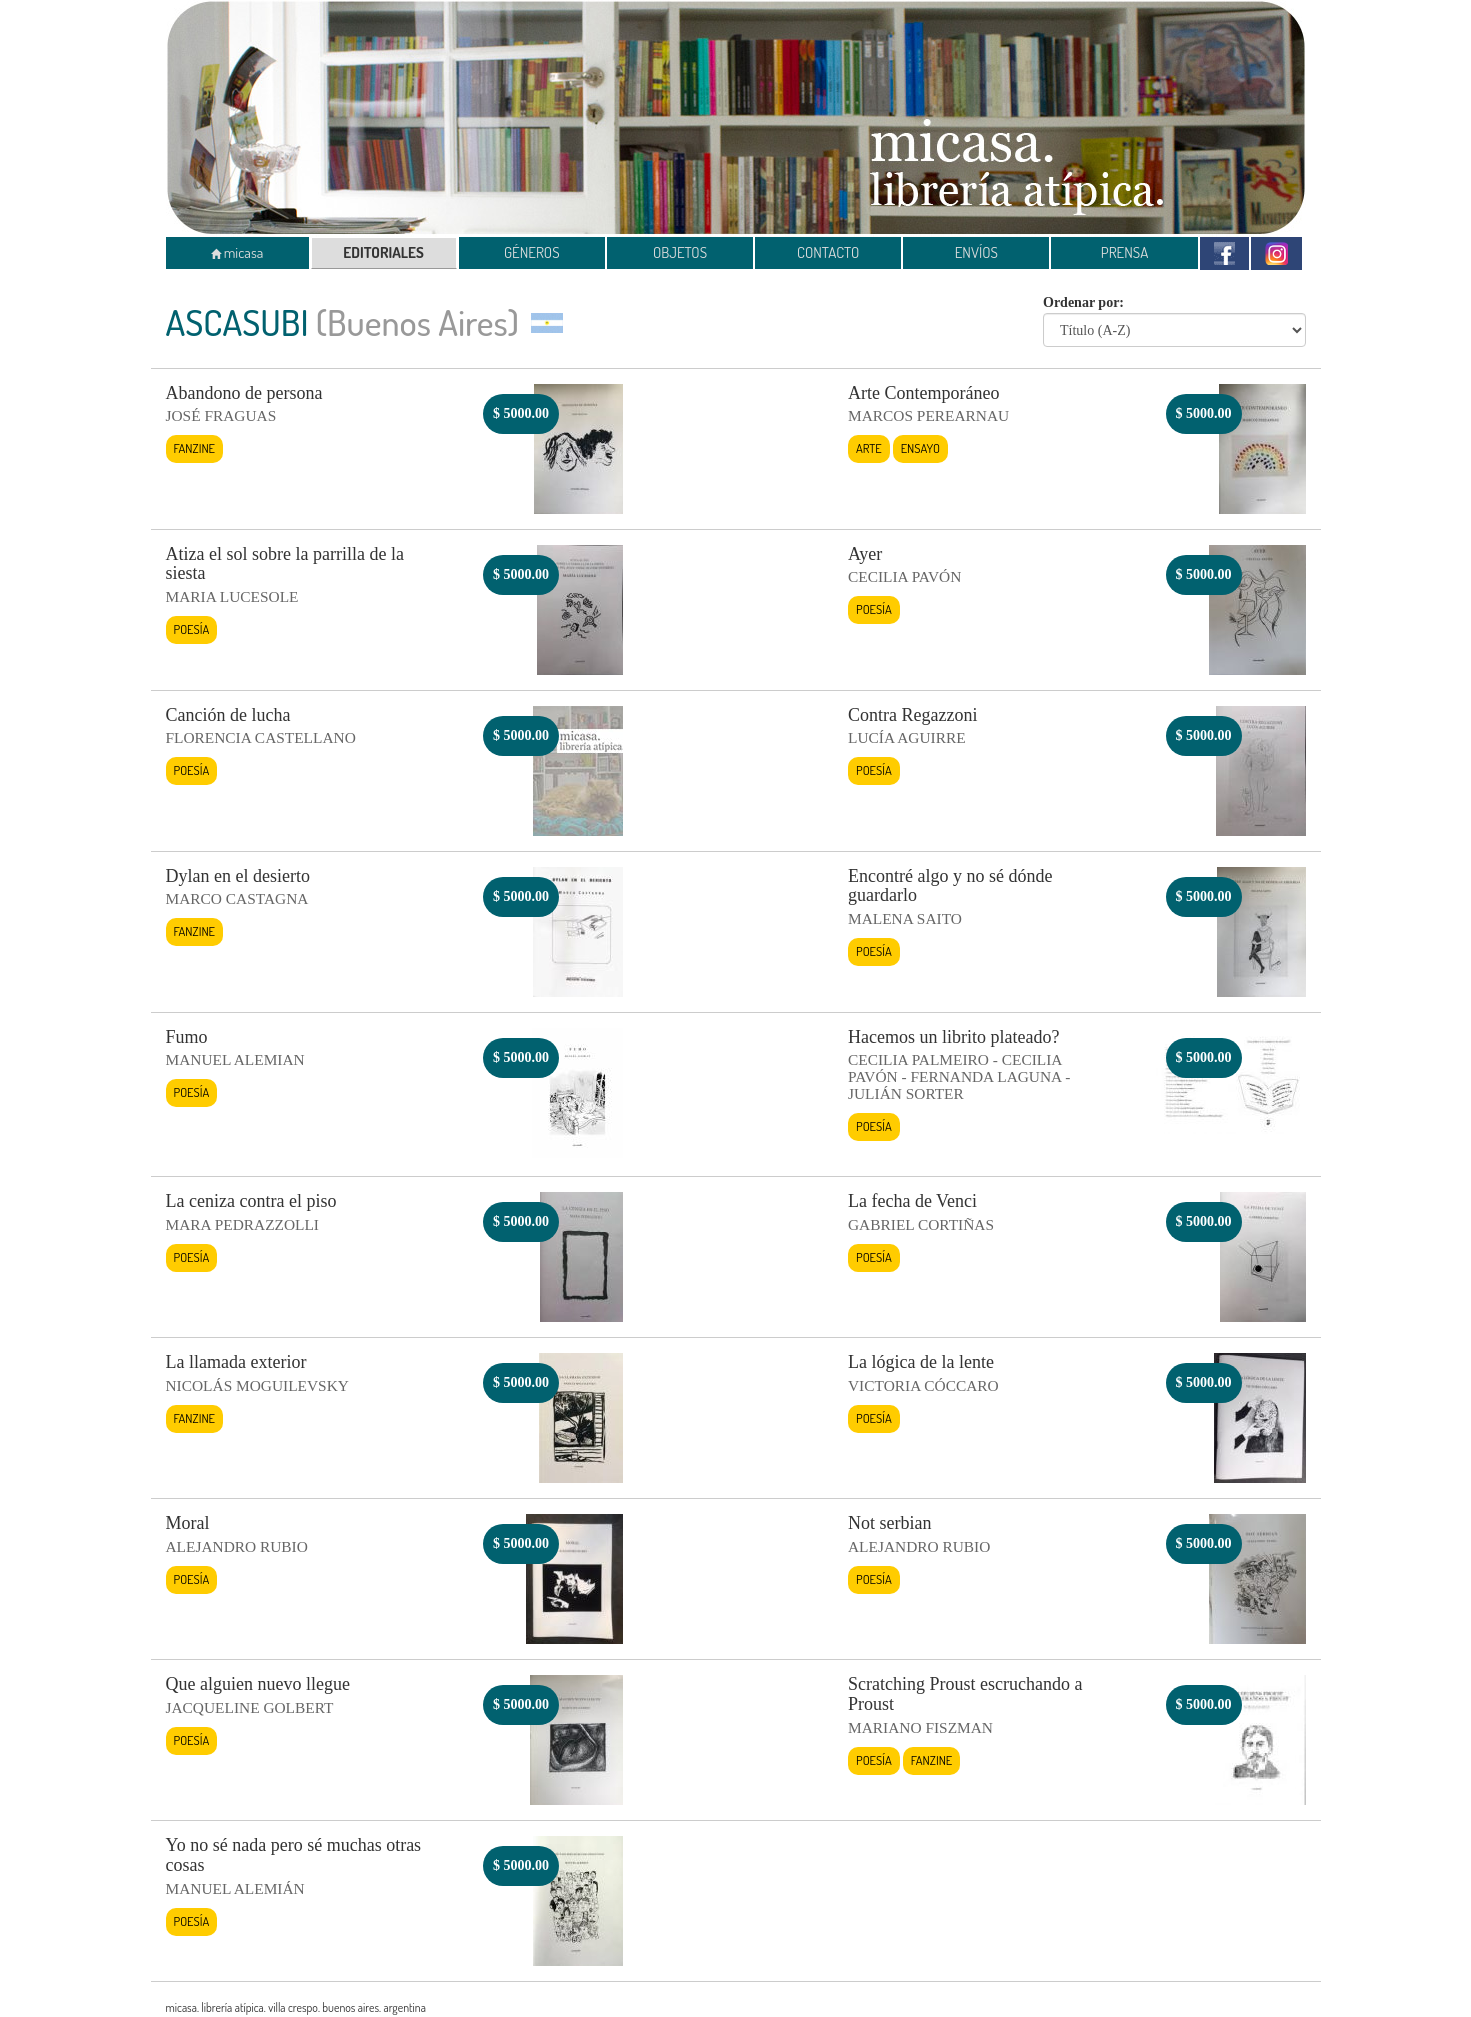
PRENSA (1125, 252)
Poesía (192, 629)
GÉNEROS (532, 252)
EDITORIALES (383, 252)
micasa (237, 252)
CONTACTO (828, 252)
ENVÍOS (976, 252)
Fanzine (195, 448)
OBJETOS (680, 252)
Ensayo (920, 448)
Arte (869, 448)
